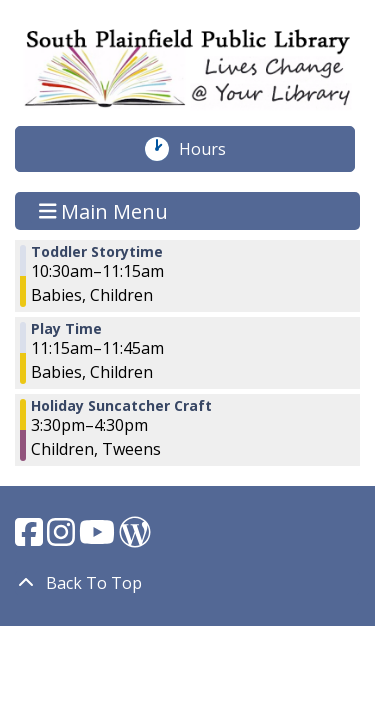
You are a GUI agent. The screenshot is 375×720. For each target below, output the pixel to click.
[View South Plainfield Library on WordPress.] (135, 538)
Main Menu (104, 210)
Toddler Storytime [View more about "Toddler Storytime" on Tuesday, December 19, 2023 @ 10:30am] (97, 252)
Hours (213, 149)
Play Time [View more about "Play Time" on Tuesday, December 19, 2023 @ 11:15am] (66, 329)
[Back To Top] (187, 583)
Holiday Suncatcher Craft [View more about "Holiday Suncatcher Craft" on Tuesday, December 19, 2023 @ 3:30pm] (121, 406)
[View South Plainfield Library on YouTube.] (99, 538)
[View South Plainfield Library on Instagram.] (63, 538)
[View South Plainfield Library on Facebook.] (31, 538)
